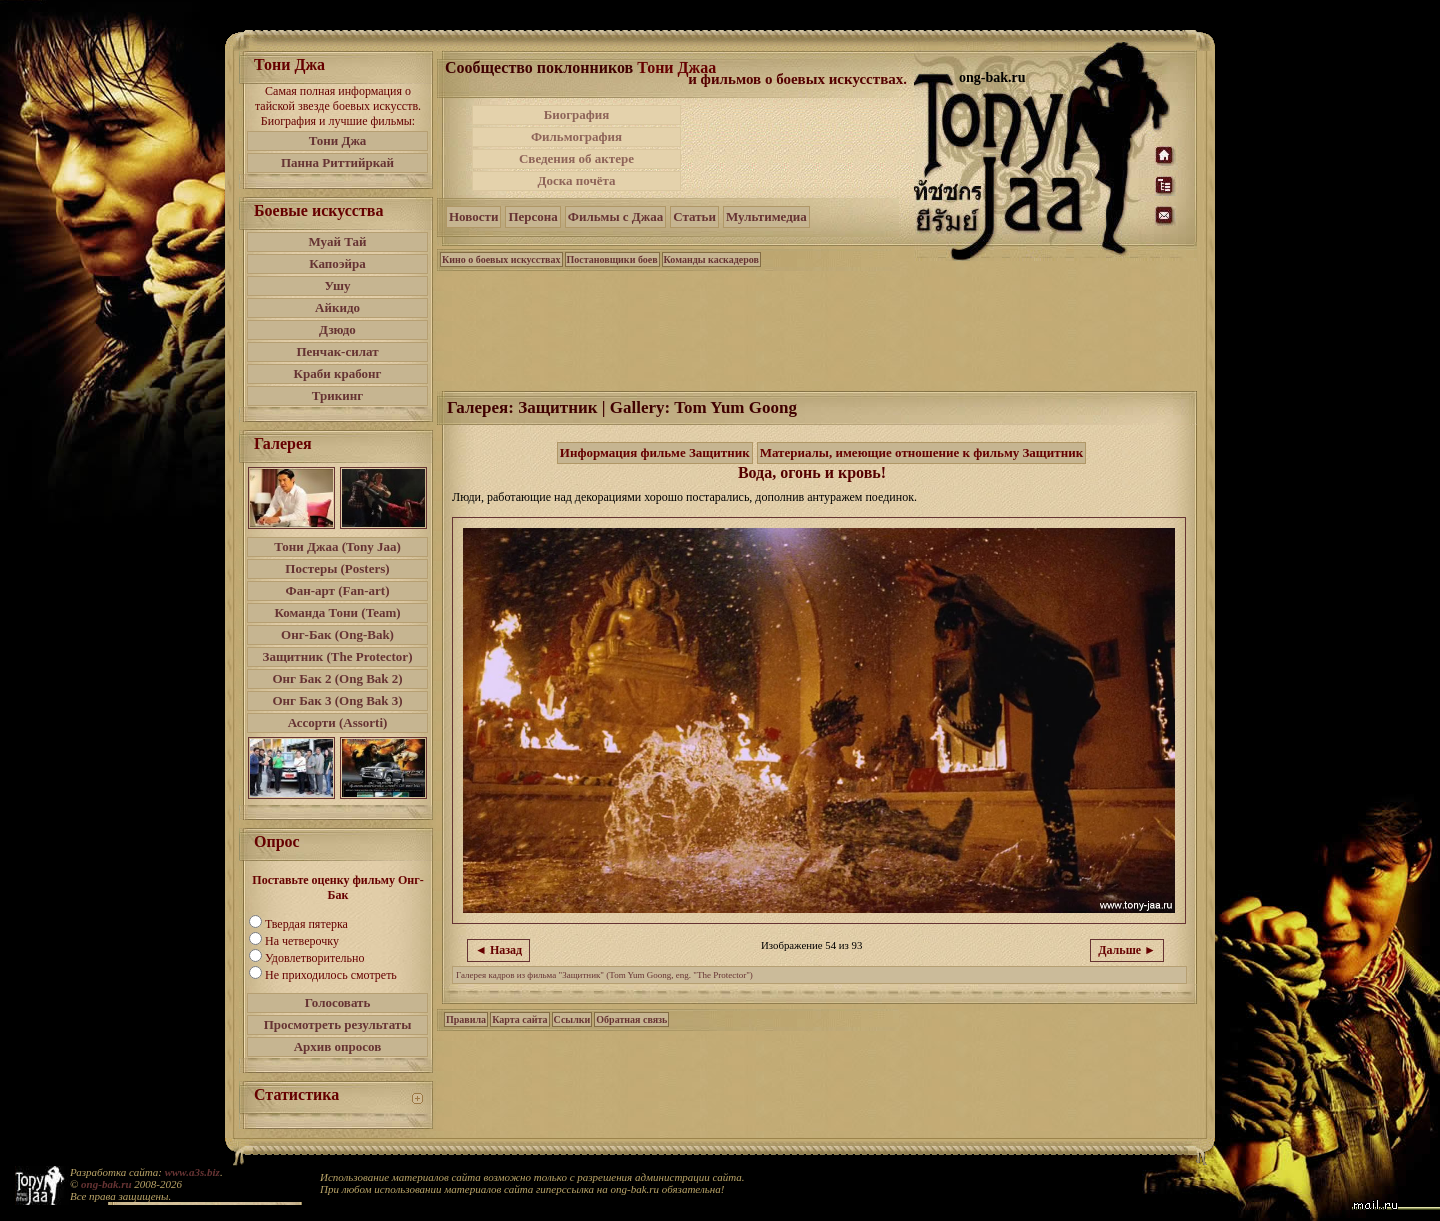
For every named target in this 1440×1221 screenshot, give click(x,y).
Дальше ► (1127, 950)
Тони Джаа (676, 67)
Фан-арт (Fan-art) (338, 590)
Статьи (694, 216)
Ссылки (572, 1019)
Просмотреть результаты (338, 1024)
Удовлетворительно (314, 958)
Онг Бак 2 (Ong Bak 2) (337, 678)
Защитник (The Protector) (338, 656)
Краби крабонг (338, 373)
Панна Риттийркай (337, 162)
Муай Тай (337, 241)
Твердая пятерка (306, 924)
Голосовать (338, 1002)
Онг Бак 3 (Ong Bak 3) (337, 700)
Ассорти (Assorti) (338, 722)
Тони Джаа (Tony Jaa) (337, 546)
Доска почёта (576, 180)
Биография (577, 114)
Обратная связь (631, 1019)
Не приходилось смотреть (331, 975)
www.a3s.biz (192, 1172)
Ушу (338, 285)
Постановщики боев (612, 259)
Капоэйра (337, 263)
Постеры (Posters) (337, 568)
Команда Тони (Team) (337, 612)
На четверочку (302, 941)
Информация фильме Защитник (655, 452)
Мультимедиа (766, 216)
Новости (473, 216)
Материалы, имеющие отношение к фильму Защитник (922, 452)
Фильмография (576, 136)
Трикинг (337, 395)
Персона (532, 216)
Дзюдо (337, 329)
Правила (466, 1019)
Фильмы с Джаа (615, 216)
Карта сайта (519, 1019)
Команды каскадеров (711, 259)
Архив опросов (338, 1046)
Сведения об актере (576, 158)
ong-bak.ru (106, 1184)
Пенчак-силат (337, 351)
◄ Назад (498, 950)
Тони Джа (338, 140)
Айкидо (337, 307)
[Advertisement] (799, 148)
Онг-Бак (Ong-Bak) (337, 634)
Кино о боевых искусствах (501, 259)
